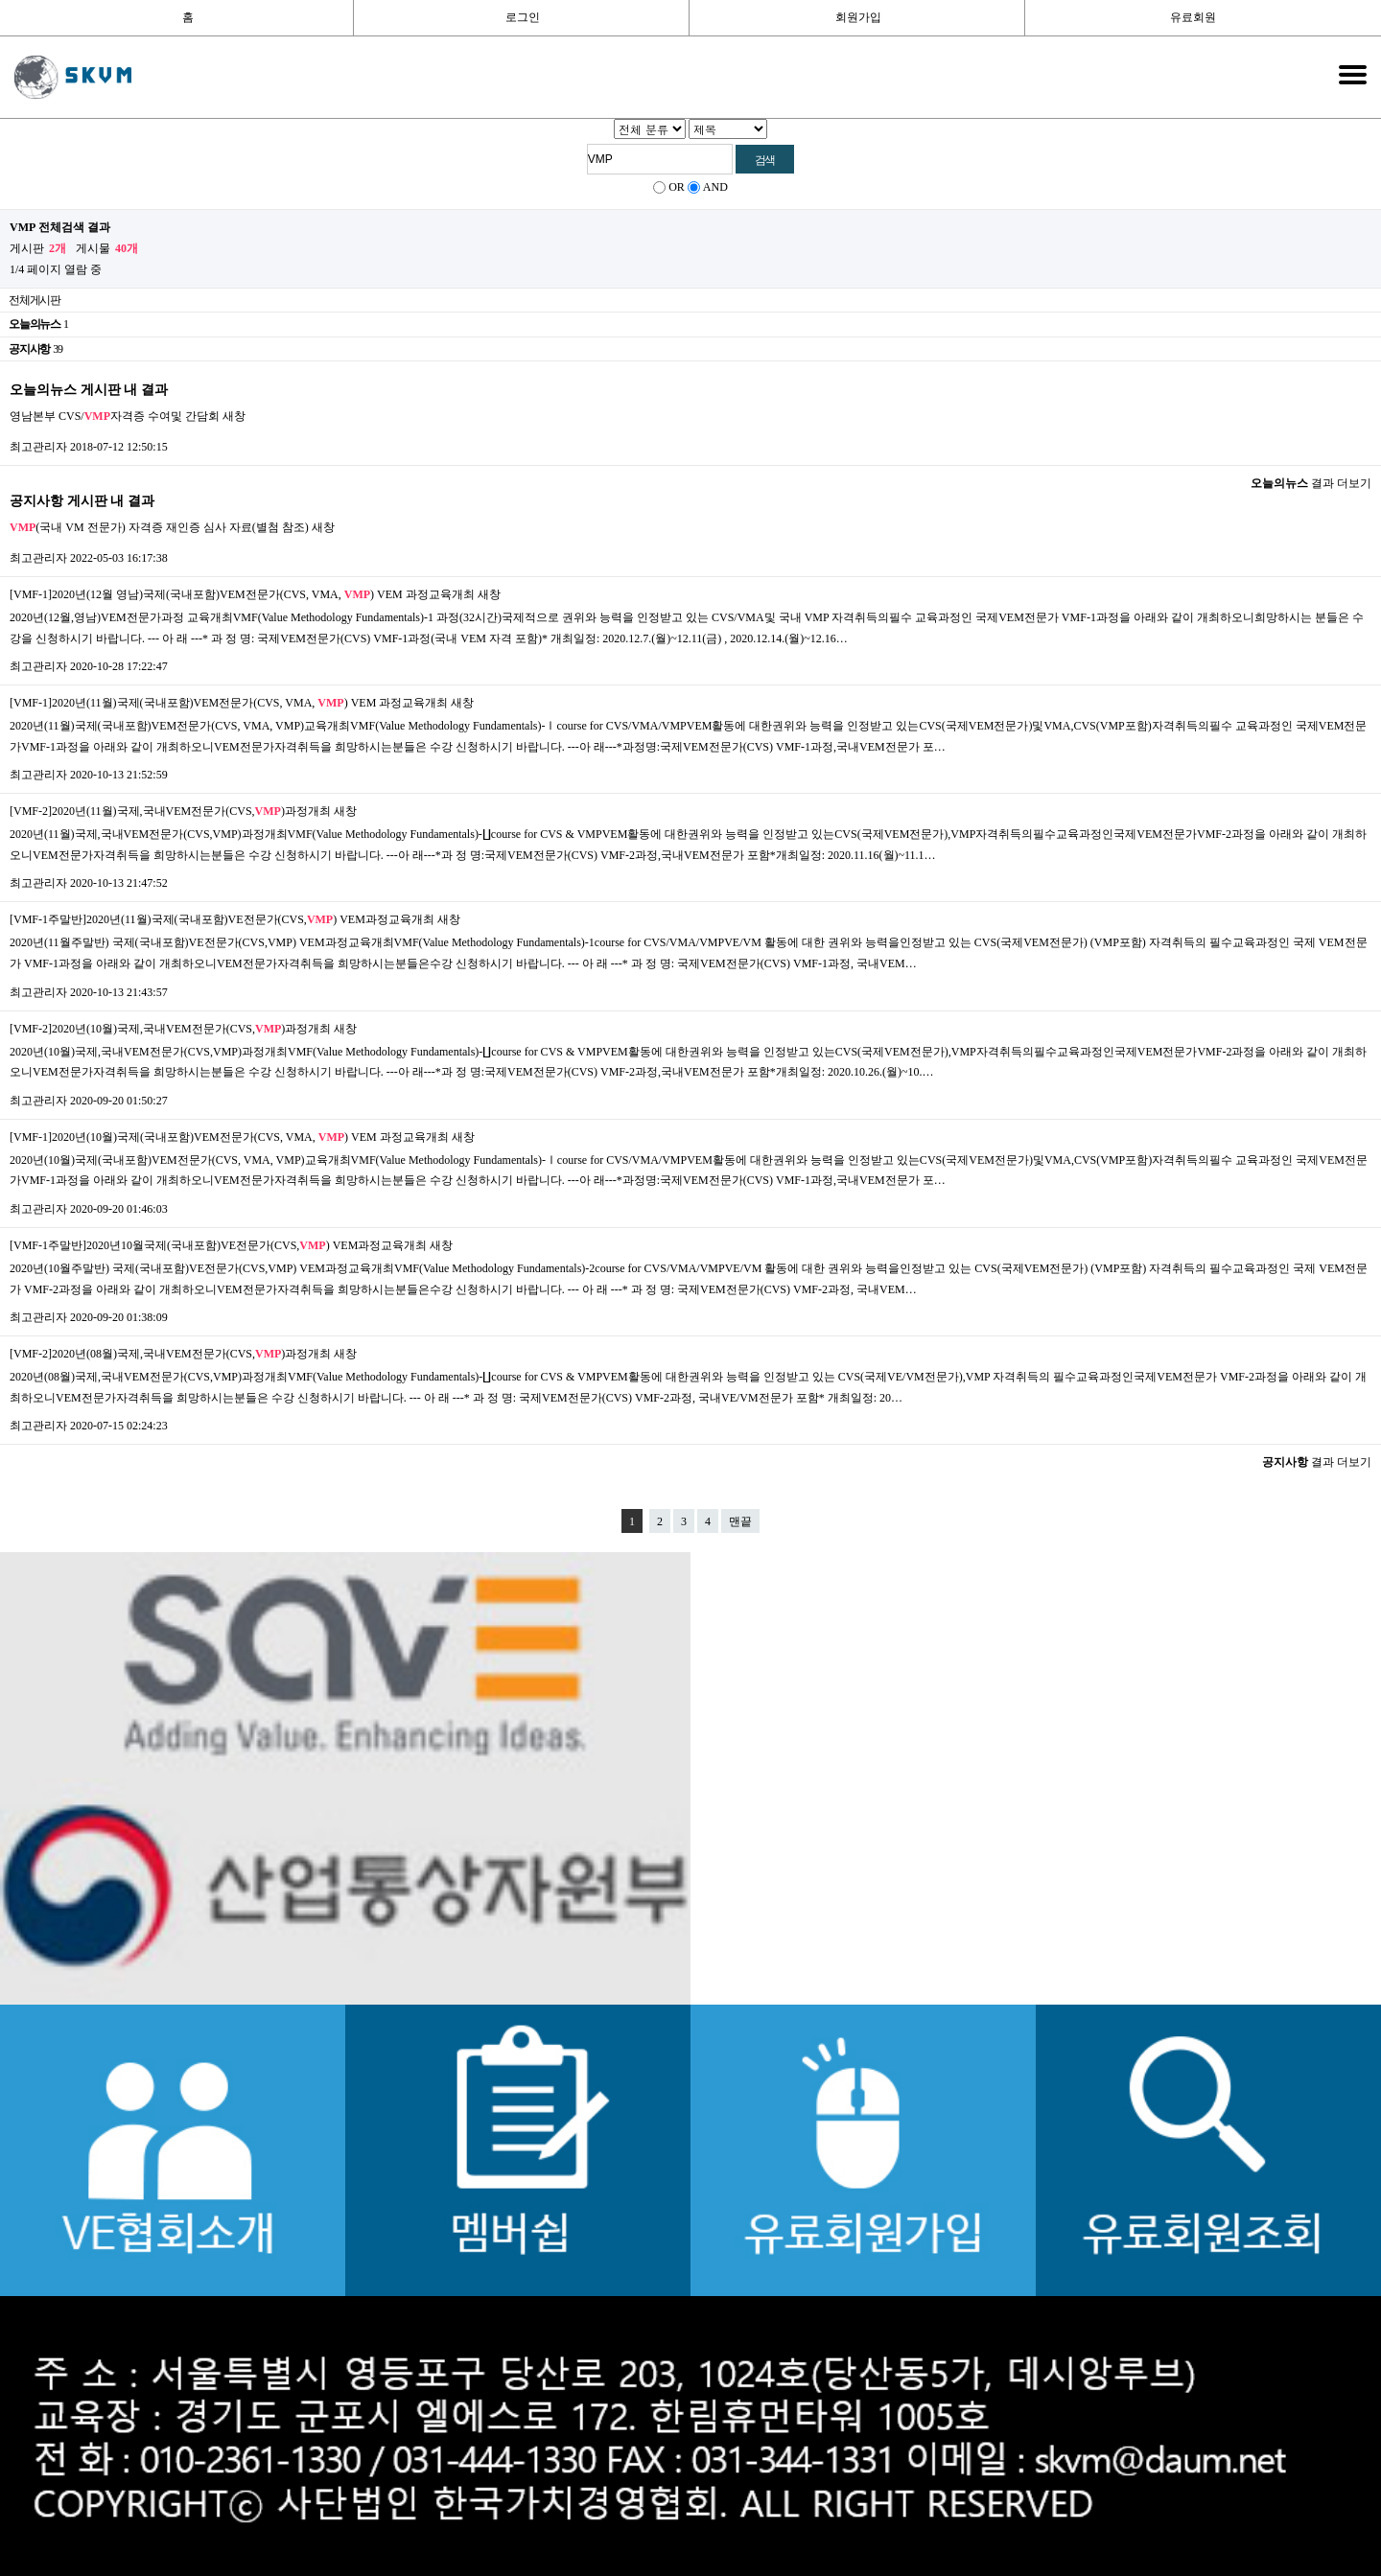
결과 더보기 (1311, 483)
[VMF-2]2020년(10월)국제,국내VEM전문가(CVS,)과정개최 (170, 1028)
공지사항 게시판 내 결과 (82, 500)
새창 (234, 416)
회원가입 (858, 17)
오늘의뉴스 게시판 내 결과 (89, 389)
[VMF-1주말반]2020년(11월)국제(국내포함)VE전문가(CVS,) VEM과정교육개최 (222, 919)
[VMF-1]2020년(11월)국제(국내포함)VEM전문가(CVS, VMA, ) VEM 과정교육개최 (229, 702)
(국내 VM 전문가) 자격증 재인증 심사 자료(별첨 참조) (159, 527)
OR (676, 187)
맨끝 (740, 1521)
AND (715, 187)
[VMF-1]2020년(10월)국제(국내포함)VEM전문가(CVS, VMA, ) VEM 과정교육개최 (229, 1137)
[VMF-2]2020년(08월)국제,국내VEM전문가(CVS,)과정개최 (170, 1353)
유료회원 (1193, 17)
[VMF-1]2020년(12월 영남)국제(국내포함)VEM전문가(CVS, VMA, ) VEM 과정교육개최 (242, 594)
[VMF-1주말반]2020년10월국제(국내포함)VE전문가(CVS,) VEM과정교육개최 (218, 1245)
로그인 (522, 17)
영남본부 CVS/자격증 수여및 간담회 (115, 416)
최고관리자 (38, 446)
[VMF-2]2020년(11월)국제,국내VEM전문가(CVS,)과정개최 (170, 811)
